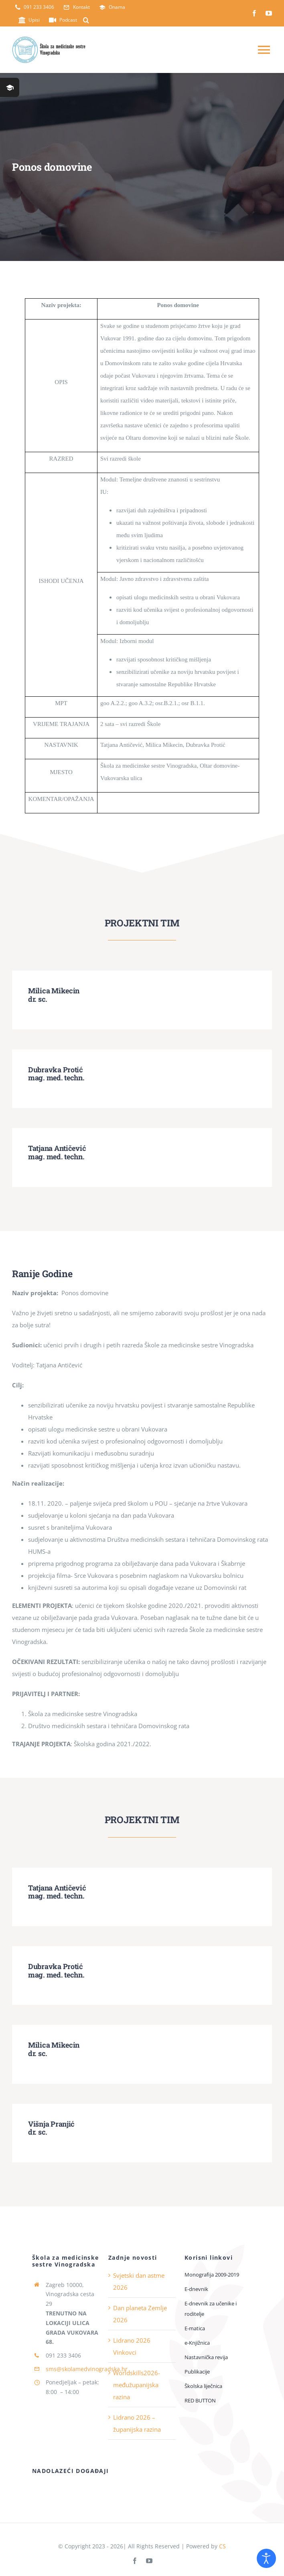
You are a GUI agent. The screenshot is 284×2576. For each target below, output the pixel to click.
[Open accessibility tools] (266, 2558)
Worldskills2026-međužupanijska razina (136, 2385)
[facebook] (254, 13)
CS (222, 2546)
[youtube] (269, 13)
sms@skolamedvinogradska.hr (87, 2369)
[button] (86, 20)
